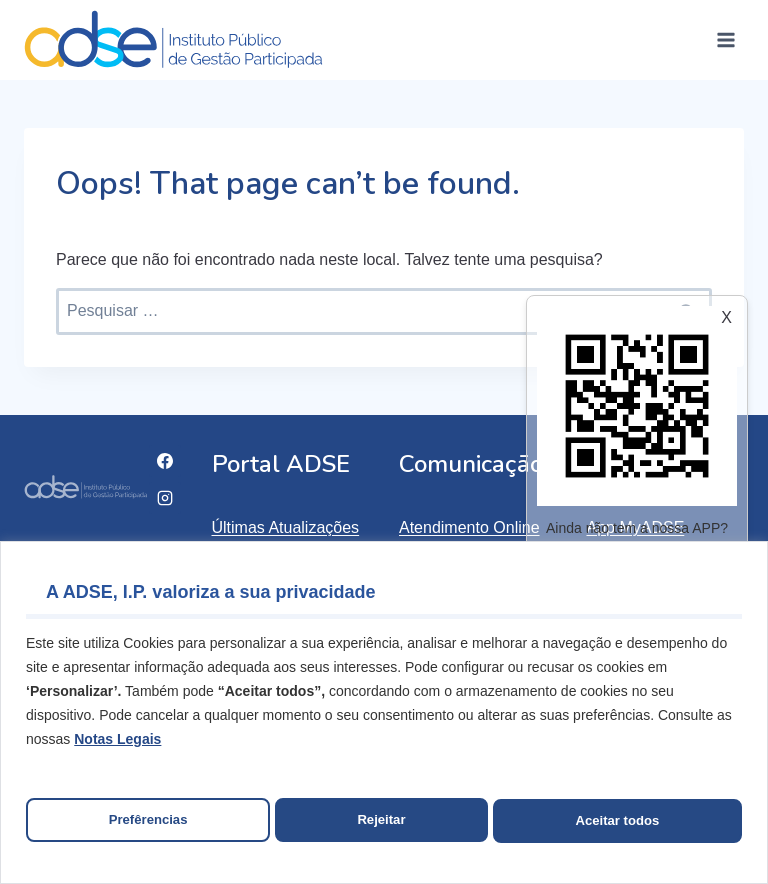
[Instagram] (165, 498)
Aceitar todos (617, 821)
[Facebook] (165, 461)
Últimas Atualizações (286, 527)
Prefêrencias (147, 821)
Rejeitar (381, 821)
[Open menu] (725, 39)
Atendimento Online (469, 527)
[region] (384, 714)
